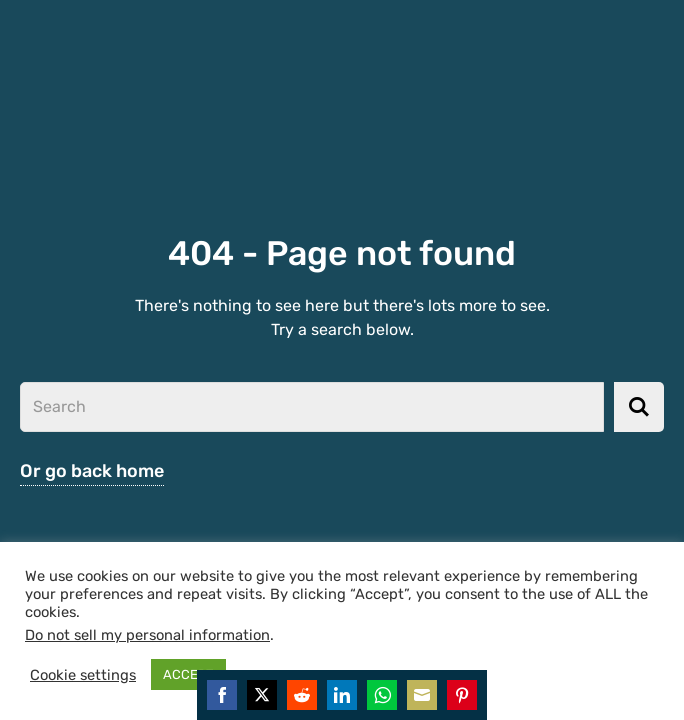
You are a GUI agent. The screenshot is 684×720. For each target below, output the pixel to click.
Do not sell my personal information (147, 635)
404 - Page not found (342, 253)
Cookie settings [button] (83, 675)
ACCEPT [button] (188, 674)
